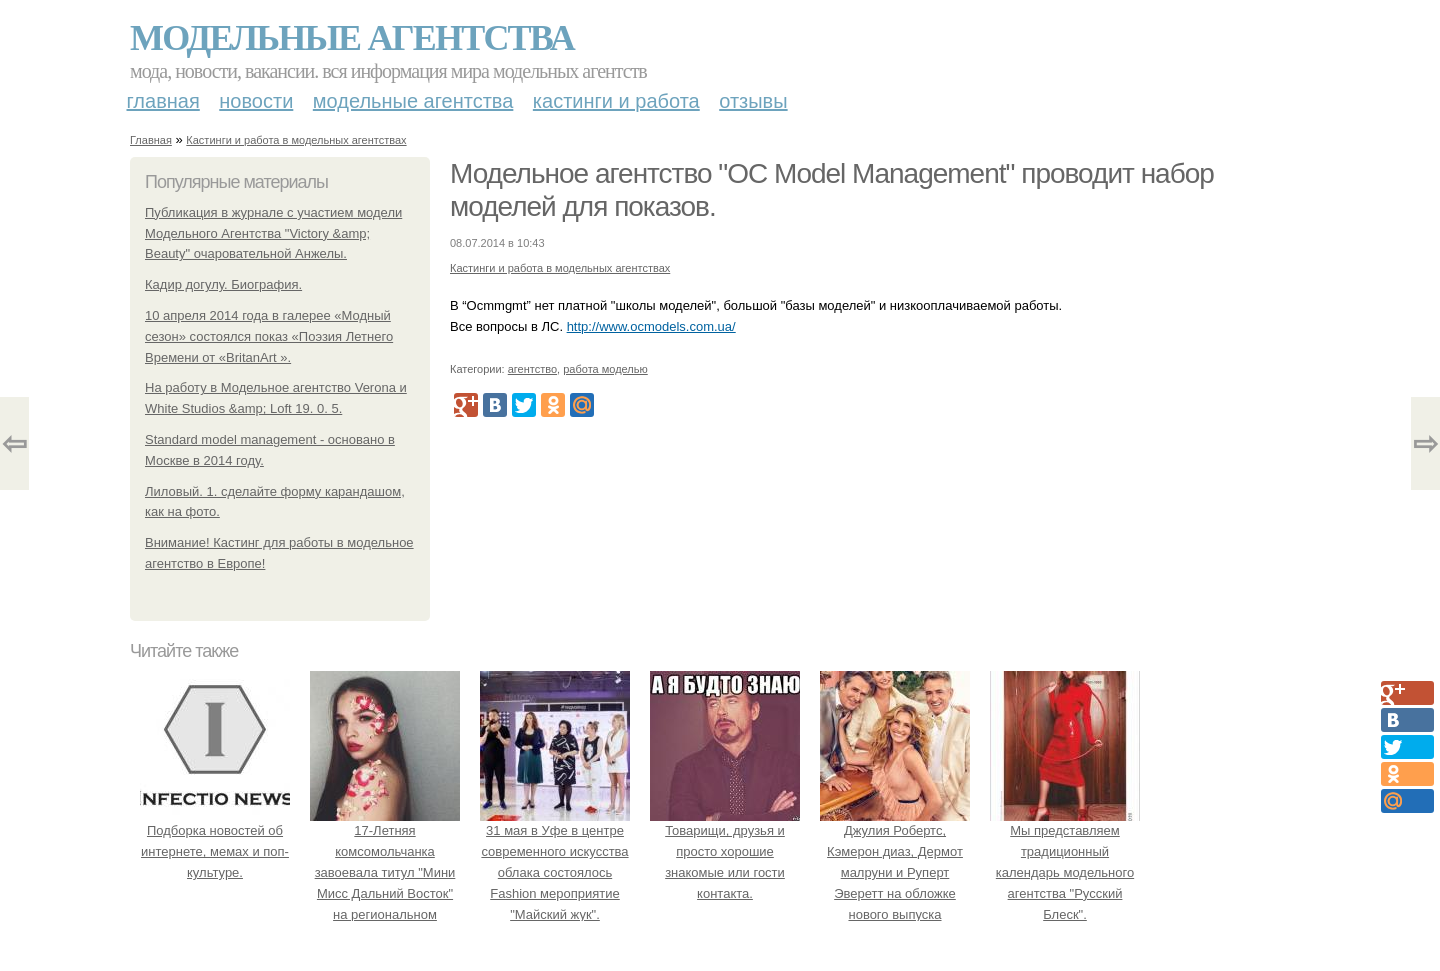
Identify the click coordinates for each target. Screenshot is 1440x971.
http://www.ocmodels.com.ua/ (651, 326)
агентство (532, 369)
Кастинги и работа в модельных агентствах (296, 140)
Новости (256, 101)
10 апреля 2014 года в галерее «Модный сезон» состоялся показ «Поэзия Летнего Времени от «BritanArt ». (269, 336)
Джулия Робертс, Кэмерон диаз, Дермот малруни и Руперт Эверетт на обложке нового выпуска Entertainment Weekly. (895, 873)
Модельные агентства (352, 38)
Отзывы (753, 101)
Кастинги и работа (616, 101)
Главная (163, 101)
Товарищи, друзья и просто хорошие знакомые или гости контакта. (725, 852)
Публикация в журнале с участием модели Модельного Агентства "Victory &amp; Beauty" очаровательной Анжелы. (273, 233)
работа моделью (605, 369)
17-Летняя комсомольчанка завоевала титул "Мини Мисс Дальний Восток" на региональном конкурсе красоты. (385, 873)
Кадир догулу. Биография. (223, 284)
